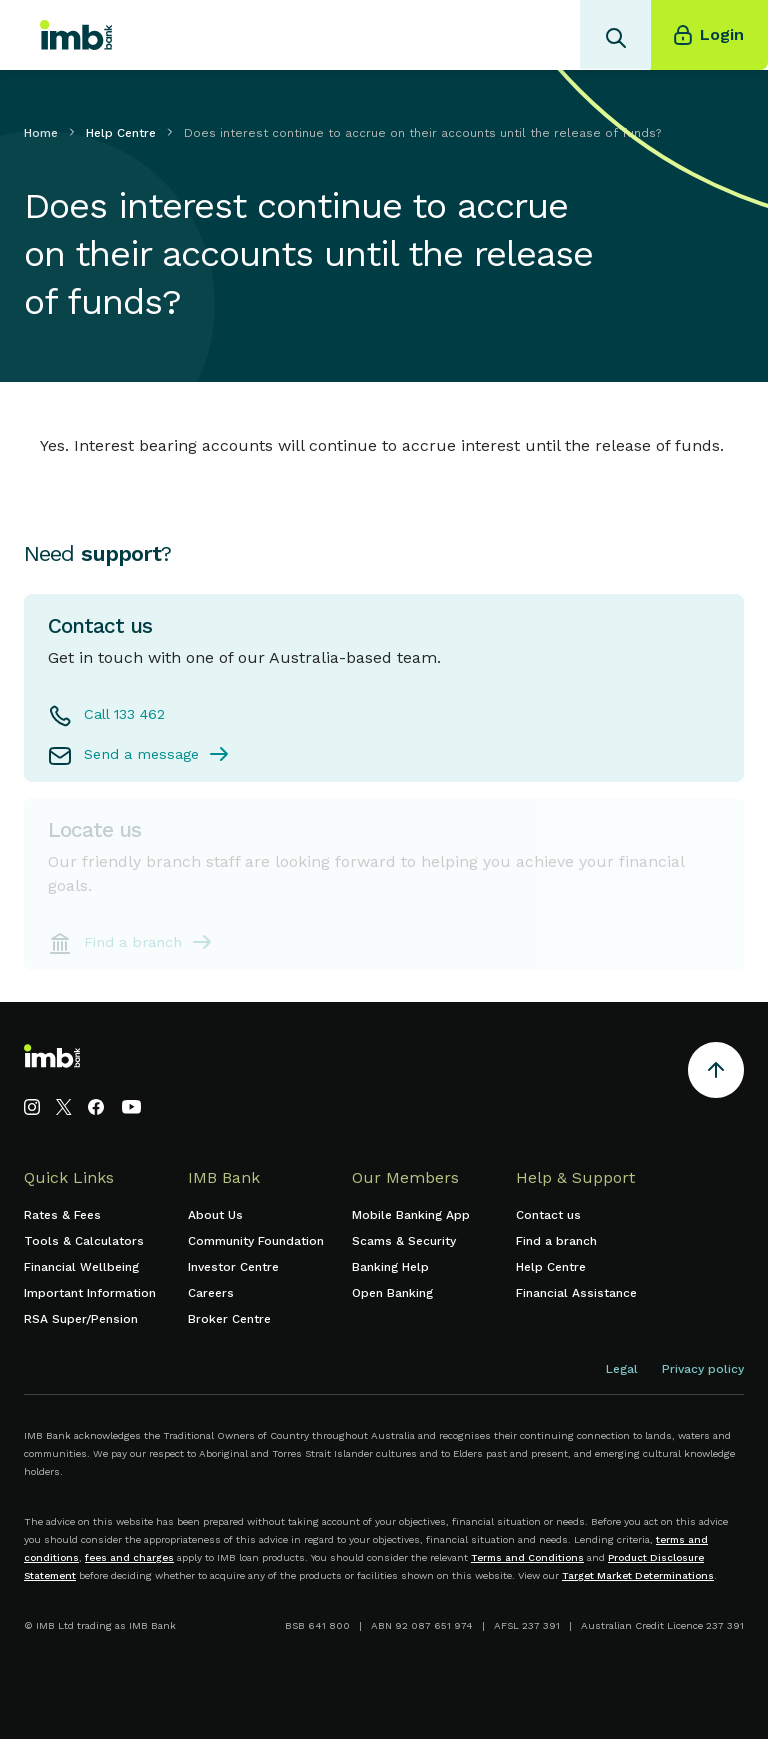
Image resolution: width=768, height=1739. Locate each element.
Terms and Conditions (527, 1557)
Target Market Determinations (638, 1575)
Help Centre (121, 133)
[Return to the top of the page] (716, 1073)
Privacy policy (703, 1369)
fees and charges (129, 1557)
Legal (622, 1369)
